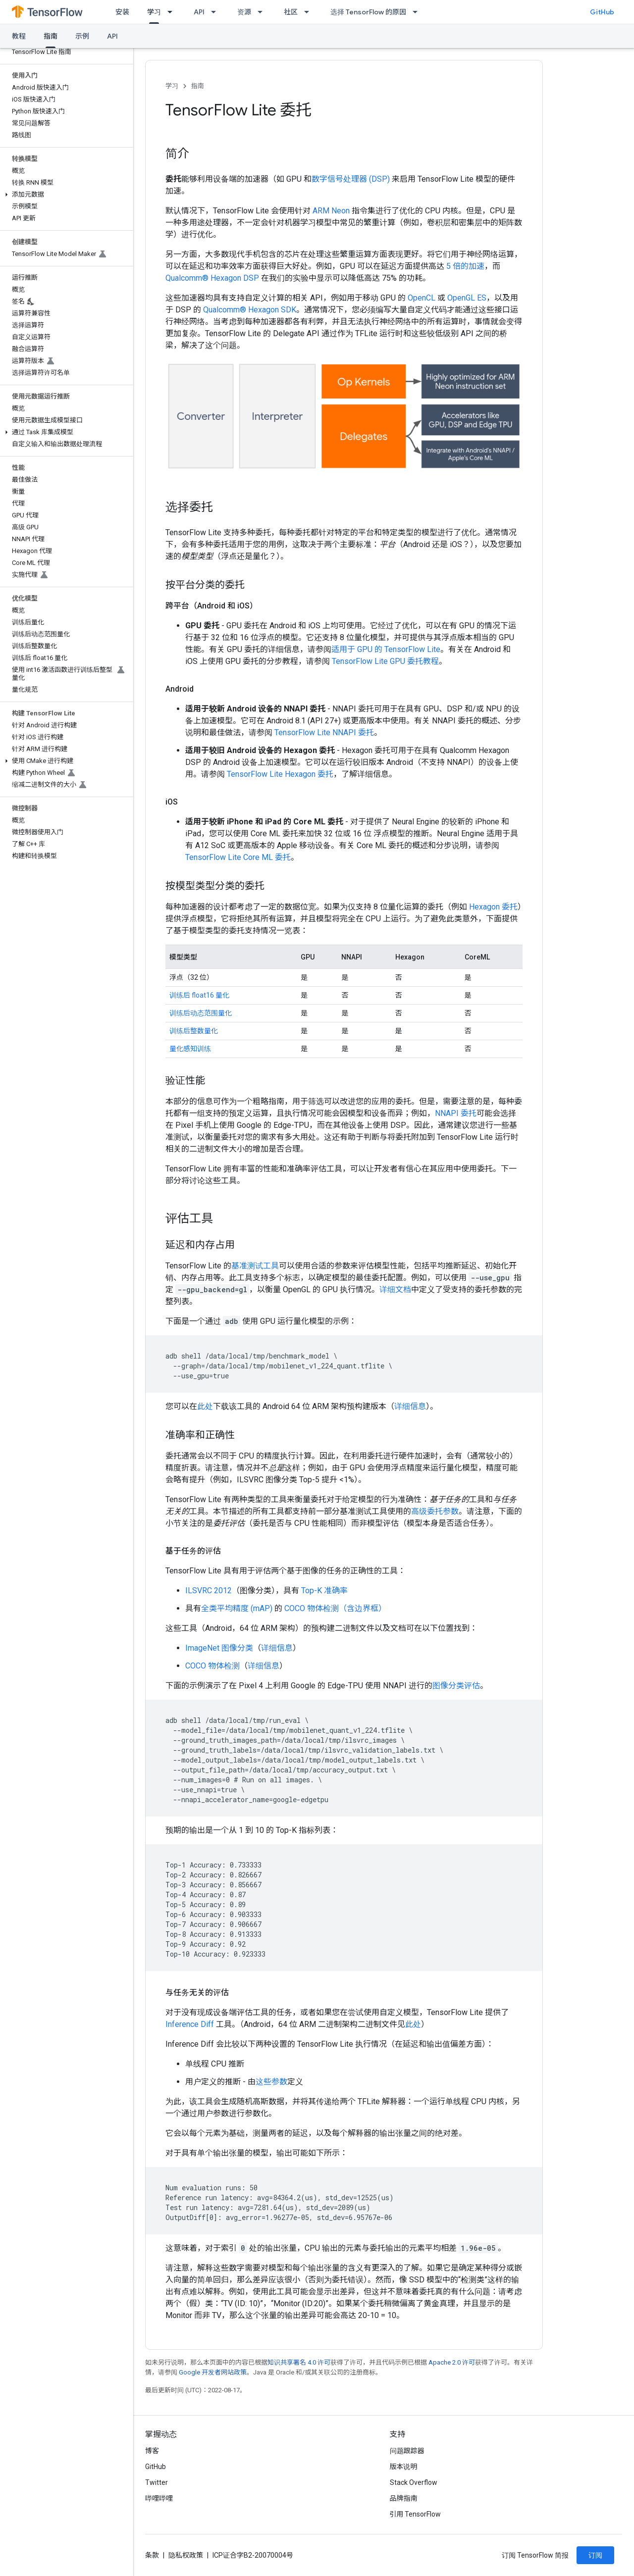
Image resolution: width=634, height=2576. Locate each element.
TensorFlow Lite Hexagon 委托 (280, 774)
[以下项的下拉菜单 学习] (173, 12)
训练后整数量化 (193, 1031)
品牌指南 (404, 2498)
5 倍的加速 (465, 266)
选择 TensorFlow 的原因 (368, 11)
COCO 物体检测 (212, 1665)
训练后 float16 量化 (199, 995)
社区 (291, 11)
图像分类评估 (456, 1685)
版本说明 (404, 2467)
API (199, 11)
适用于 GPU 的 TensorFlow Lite (385, 649)
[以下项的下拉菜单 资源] (263, 12)
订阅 (595, 2555)
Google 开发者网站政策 (213, 2372)
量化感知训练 (190, 1049)
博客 (152, 2451)
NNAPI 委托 (455, 1113)
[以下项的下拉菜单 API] (216, 12)
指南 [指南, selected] (50, 36)
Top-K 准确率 (324, 1590)
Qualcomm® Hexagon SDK (249, 309)
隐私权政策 (185, 2555)
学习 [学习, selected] (154, 11)
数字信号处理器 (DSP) (351, 179)
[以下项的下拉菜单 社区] (309, 12)
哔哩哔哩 (159, 2498)
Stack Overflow (413, 2482)
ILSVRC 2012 (208, 1590)
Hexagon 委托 (493, 906)
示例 (82, 36)
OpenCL (421, 298)
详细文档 (395, 1289)
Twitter (156, 2482)
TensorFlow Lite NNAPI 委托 (324, 732)
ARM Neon (331, 210)
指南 (197, 86)
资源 (244, 11)
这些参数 (271, 2081)
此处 (205, 1406)
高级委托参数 (435, 1511)
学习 (171, 86)
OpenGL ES (466, 298)
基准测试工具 (255, 1265)
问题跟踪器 (407, 2451)
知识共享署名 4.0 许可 (298, 2362)
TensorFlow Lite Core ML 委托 (238, 857)
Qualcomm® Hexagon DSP (212, 278)
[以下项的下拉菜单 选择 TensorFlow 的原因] (418, 12)
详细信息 (410, 1406)
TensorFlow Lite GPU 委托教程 (385, 661)
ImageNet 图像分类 (219, 1648)
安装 (122, 11)
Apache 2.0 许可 (451, 2362)
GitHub (602, 11)
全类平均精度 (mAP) (236, 1608)
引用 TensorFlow (415, 2514)
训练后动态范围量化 (200, 1013)
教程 (19, 36)
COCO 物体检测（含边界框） (335, 1608)
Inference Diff (189, 2024)
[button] (64, 195)
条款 (152, 2555)
